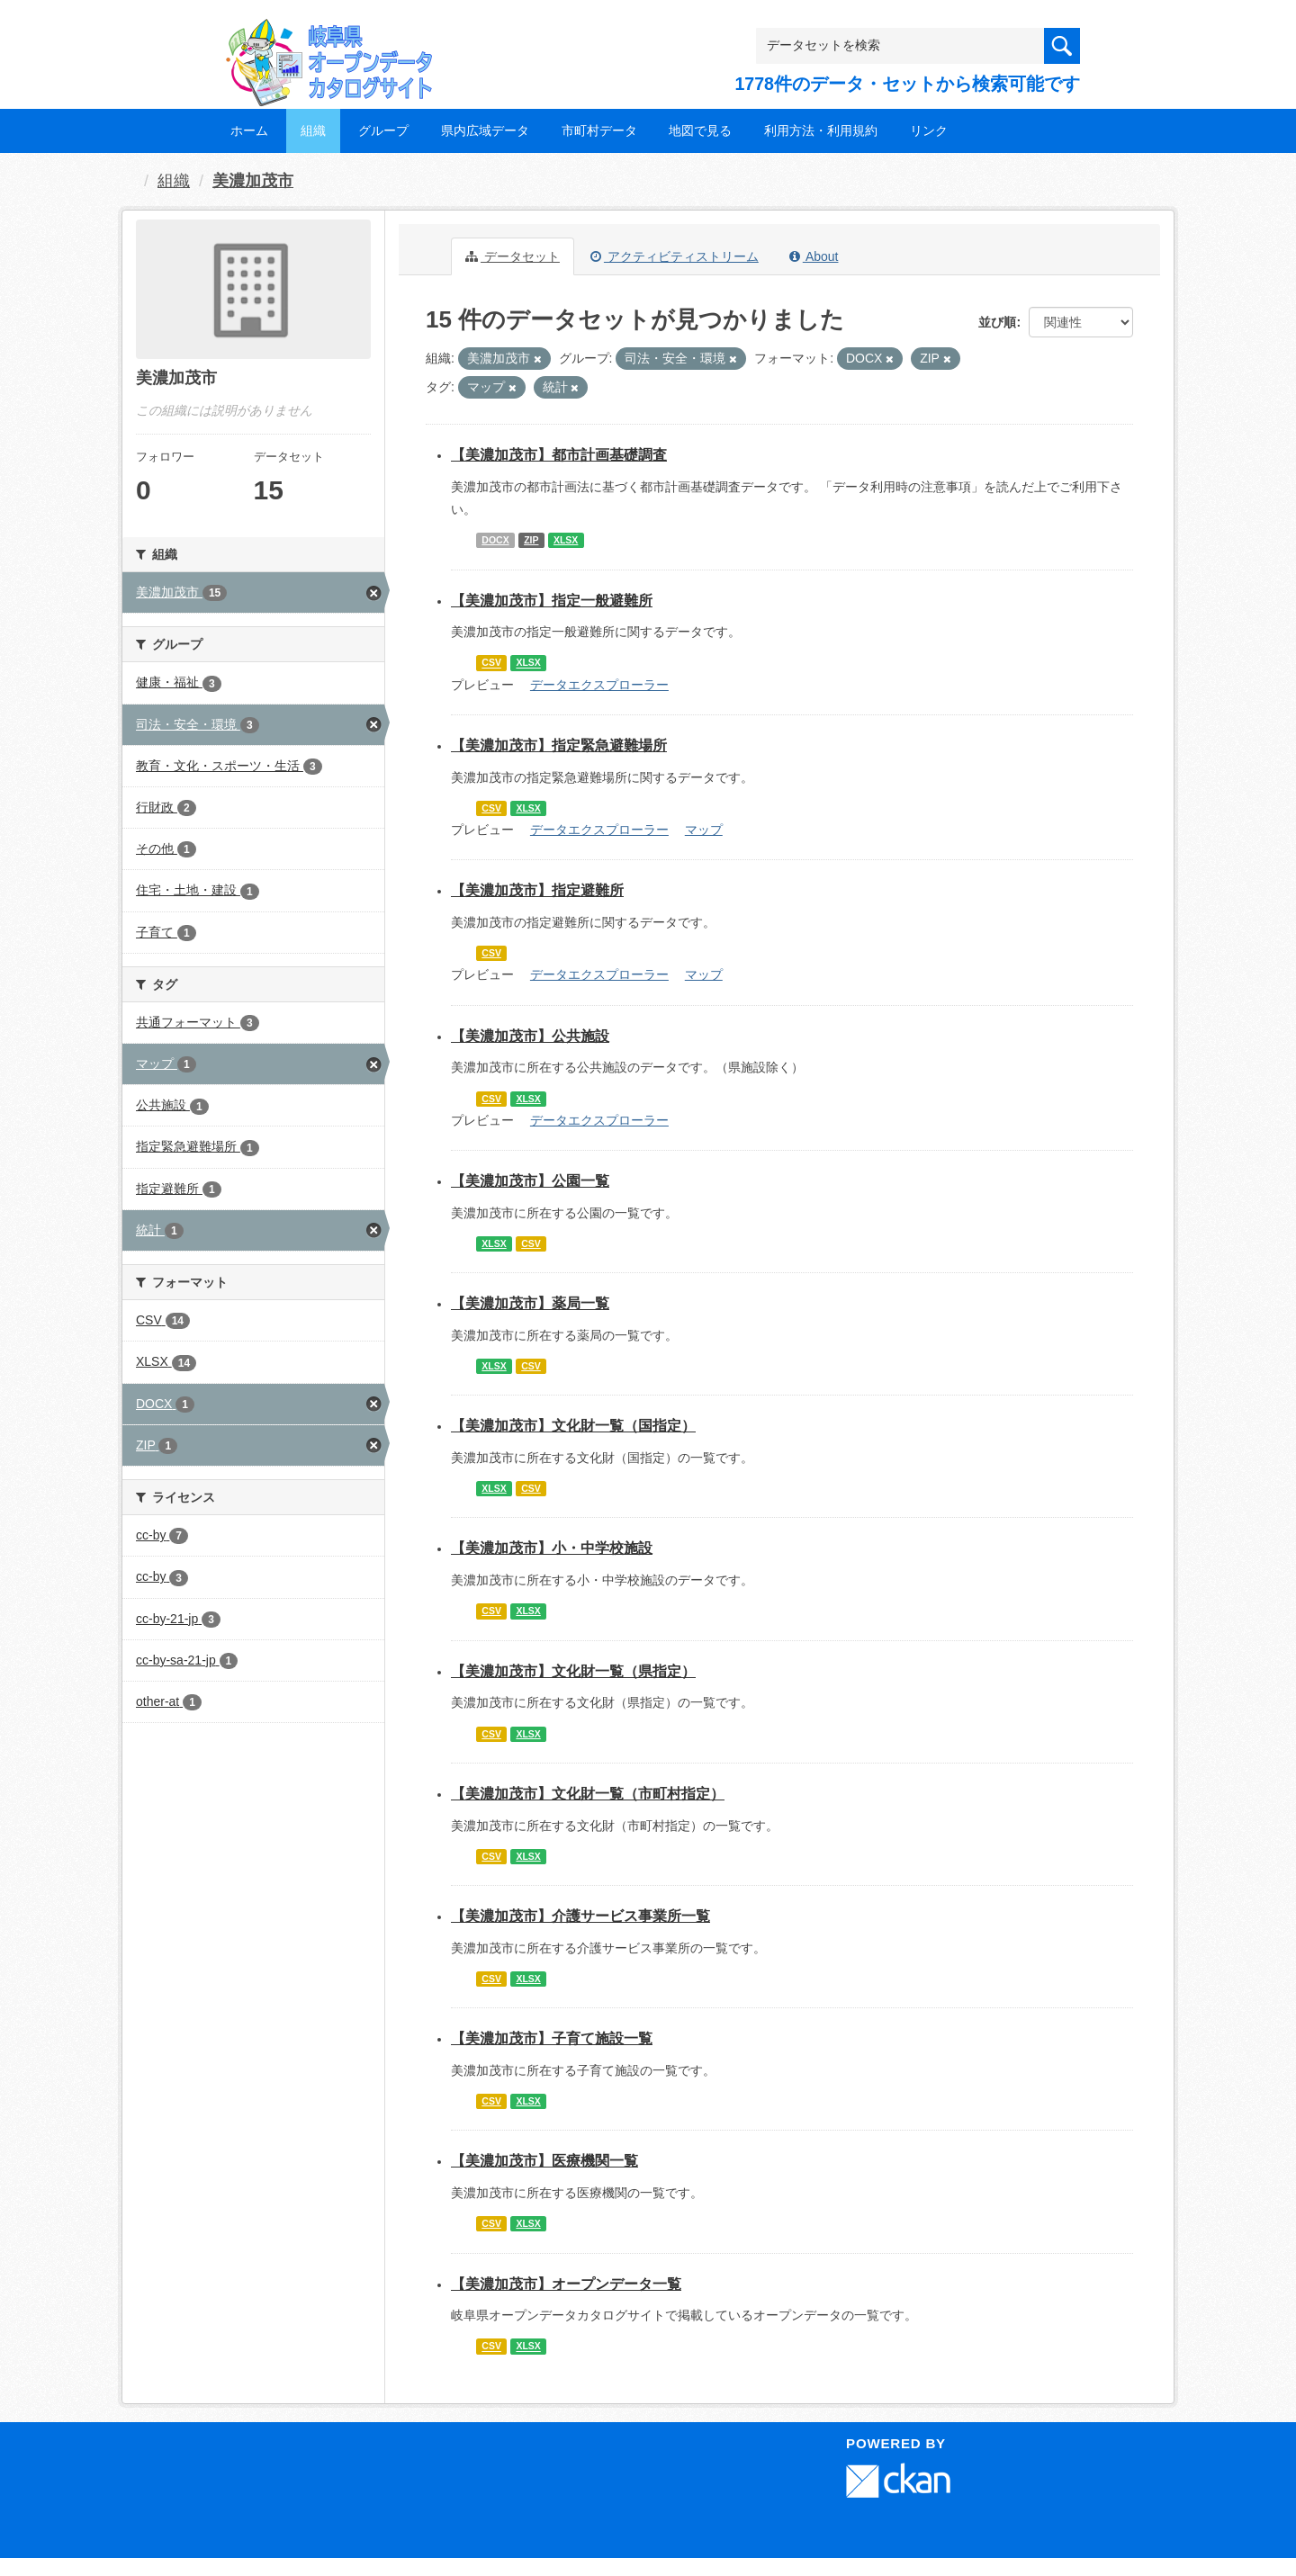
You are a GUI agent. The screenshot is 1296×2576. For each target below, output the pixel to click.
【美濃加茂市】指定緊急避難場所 (559, 745)
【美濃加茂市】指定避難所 (537, 890)
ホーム (249, 130)
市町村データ (599, 130)
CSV (491, 663)
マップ (704, 829)
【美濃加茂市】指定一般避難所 (551, 600)
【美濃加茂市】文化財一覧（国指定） (573, 1425)
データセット (512, 256)
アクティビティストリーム (674, 256)
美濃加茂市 (252, 181)
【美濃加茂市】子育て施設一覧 (551, 2038)
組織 (313, 130)
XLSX (566, 539)
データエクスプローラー (599, 685)
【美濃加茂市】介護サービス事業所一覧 (580, 1916)
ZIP (531, 539)
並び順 (997, 322)
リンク (929, 130)
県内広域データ (485, 130)
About (814, 256)
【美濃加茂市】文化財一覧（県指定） (573, 1671)
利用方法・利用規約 (821, 130)
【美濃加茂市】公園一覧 (530, 1181)
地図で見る (700, 130)
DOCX (495, 539)
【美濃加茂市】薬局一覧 (530, 1303)
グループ (383, 130)
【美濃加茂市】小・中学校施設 (551, 1548)
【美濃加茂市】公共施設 (530, 1036)
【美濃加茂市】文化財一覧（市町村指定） (587, 1793)
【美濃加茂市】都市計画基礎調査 (559, 454)
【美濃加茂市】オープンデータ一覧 (566, 2284)
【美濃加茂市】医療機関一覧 (544, 2160)
